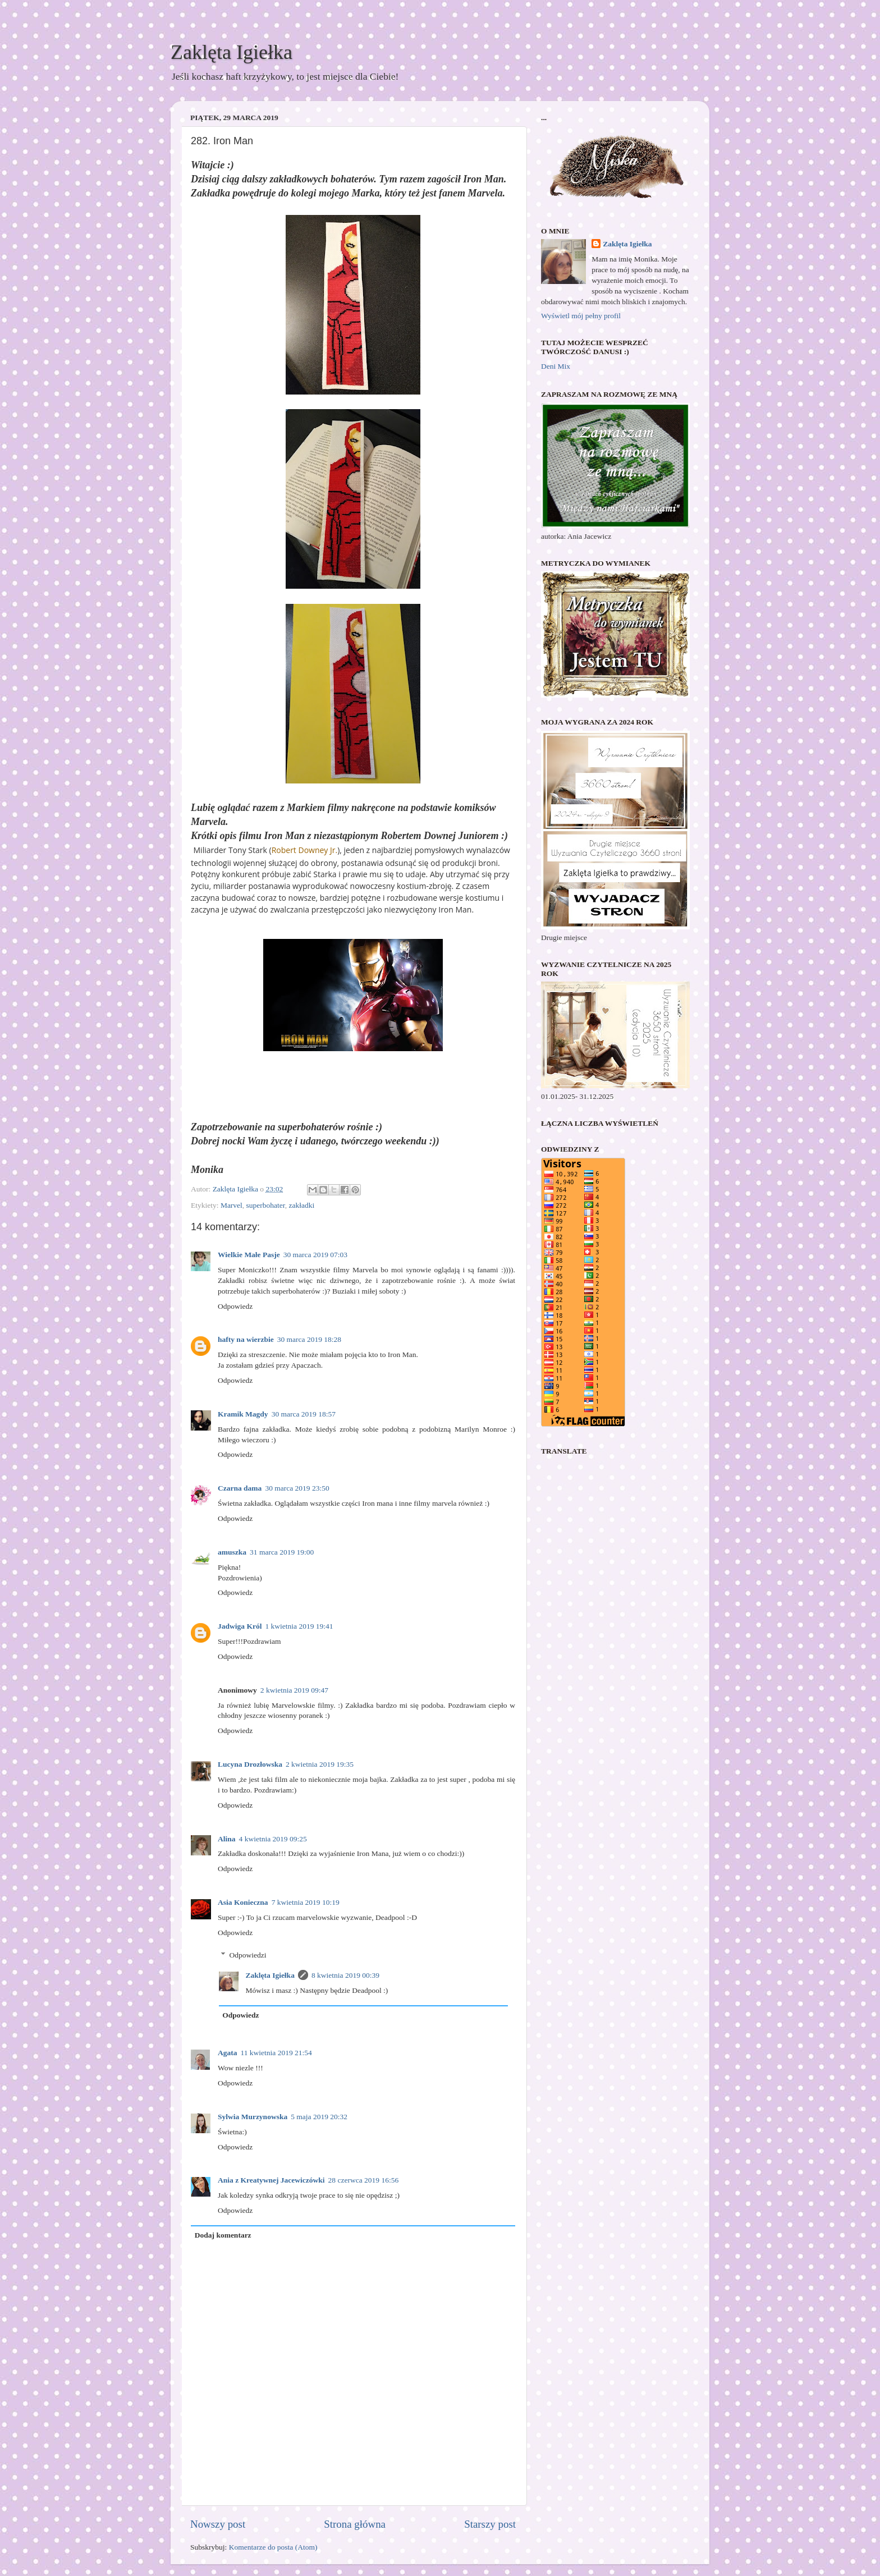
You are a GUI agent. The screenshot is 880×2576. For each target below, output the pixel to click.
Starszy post (490, 2524)
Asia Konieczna (243, 1902)
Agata (227, 2052)
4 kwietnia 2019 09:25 (273, 1839)
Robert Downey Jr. (305, 850)
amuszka (232, 1552)
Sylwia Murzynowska (252, 2116)
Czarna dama (240, 1488)
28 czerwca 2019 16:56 (363, 2180)
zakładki (302, 1205)
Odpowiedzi (248, 1955)
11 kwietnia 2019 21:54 (276, 2052)
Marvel (231, 1205)
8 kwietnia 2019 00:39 (345, 1975)
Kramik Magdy (243, 1414)
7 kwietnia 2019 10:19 (306, 1902)
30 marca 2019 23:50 (297, 1488)
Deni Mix (555, 366)
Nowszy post (217, 2524)
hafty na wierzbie (246, 1339)
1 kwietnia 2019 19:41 (299, 1626)
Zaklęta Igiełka (231, 52)
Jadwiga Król (240, 1626)
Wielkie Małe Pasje (249, 1254)
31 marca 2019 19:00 (282, 1552)
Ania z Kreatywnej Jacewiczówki (271, 2180)
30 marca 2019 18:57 (304, 1414)
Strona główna (355, 2524)
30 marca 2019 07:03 (315, 1254)
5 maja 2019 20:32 (319, 2116)
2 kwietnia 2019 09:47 (294, 1690)
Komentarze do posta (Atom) (273, 2547)
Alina (227, 1839)
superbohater (265, 1205)
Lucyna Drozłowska (250, 1764)
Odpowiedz (235, 1306)
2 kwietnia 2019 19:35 (320, 1764)
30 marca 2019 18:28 (309, 1339)
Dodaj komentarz (223, 2235)
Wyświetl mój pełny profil (581, 315)
